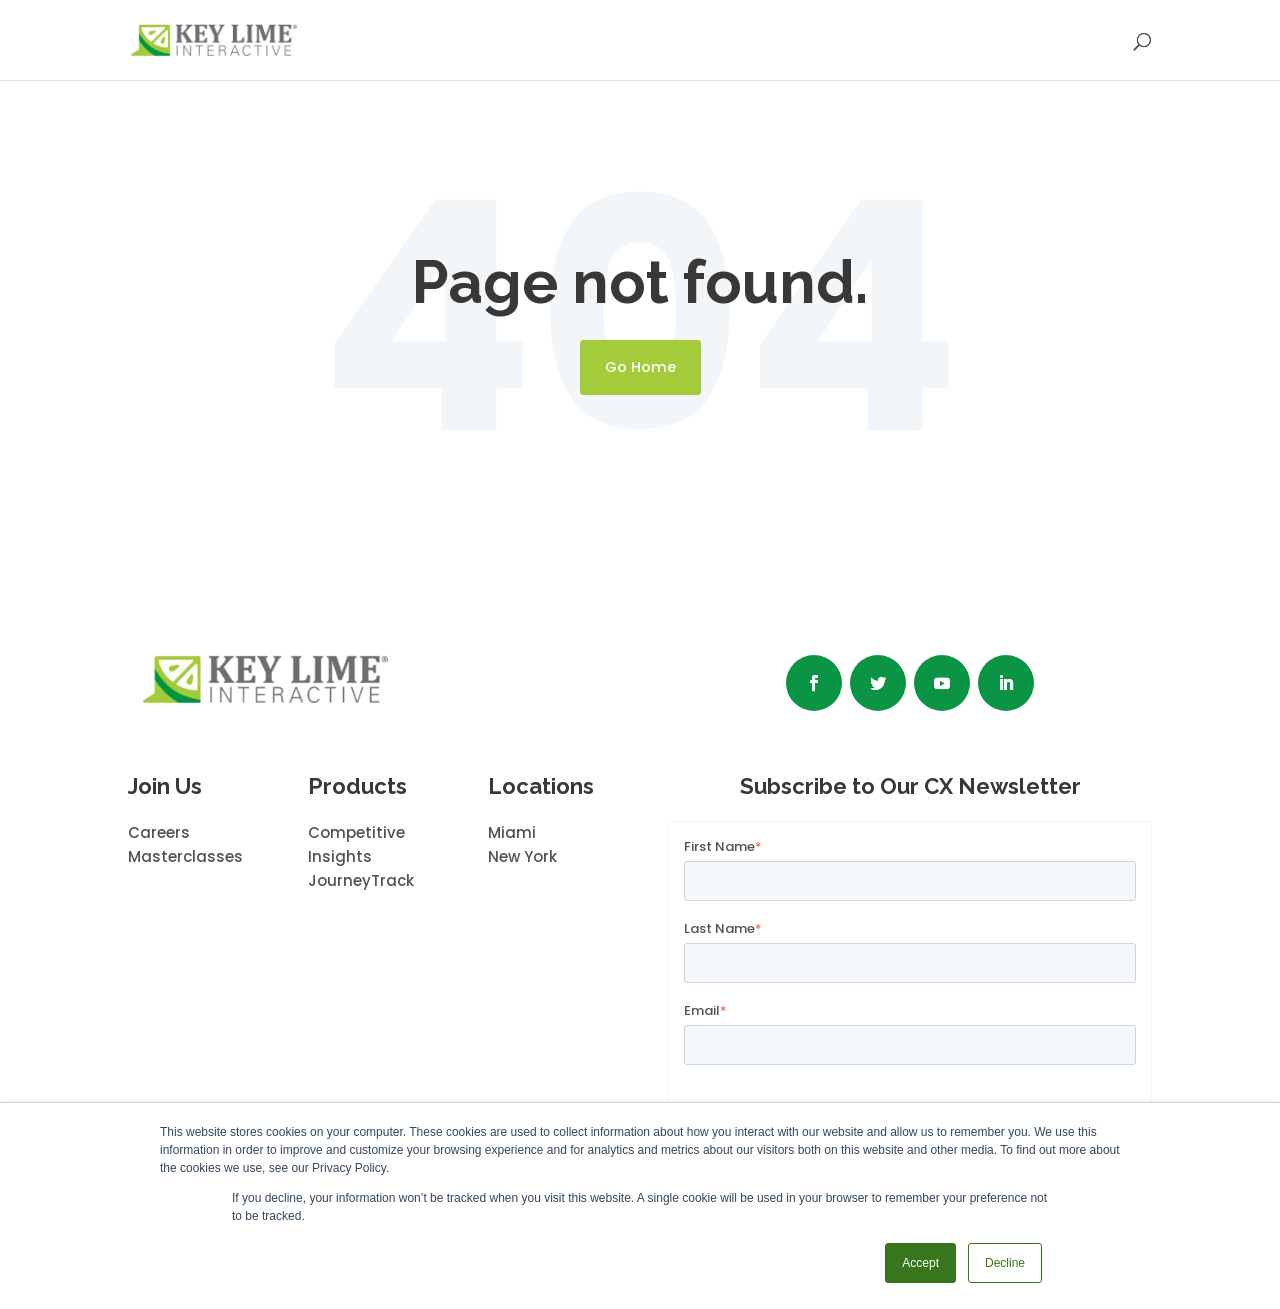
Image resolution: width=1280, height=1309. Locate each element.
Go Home (640, 367)
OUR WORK (671, 42)
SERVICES (544, 42)
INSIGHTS (923, 42)
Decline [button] (1005, 1263)
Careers (159, 832)
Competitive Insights (356, 844)
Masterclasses (185, 856)
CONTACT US (1059, 42)
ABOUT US (801, 42)
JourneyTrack (361, 880)
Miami (512, 832)
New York (522, 856)
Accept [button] (920, 1263)
